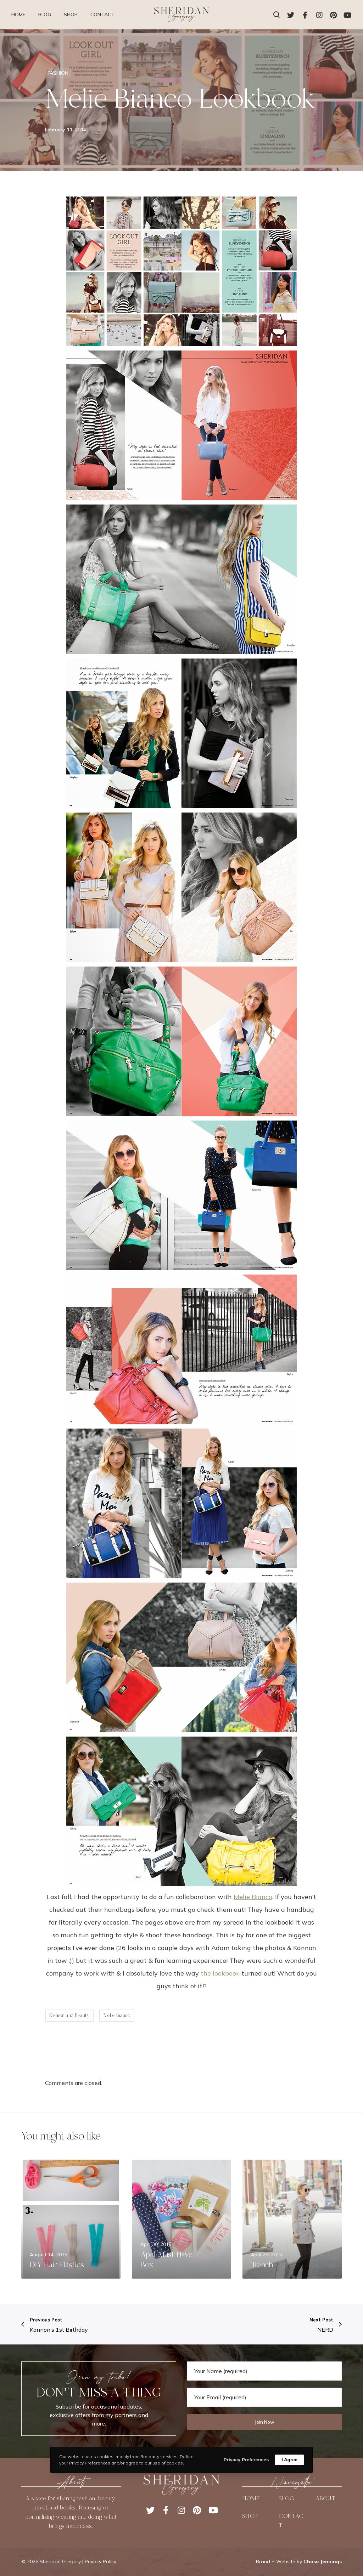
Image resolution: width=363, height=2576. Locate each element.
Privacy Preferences (246, 2459)
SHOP (250, 2516)
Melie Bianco (117, 2015)
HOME (251, 2498)
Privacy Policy (100, 2561)
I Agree (289, 2459)
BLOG (286, 2498)
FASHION (58, 73)
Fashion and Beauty (69, 2015)
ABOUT (325, 2498)
